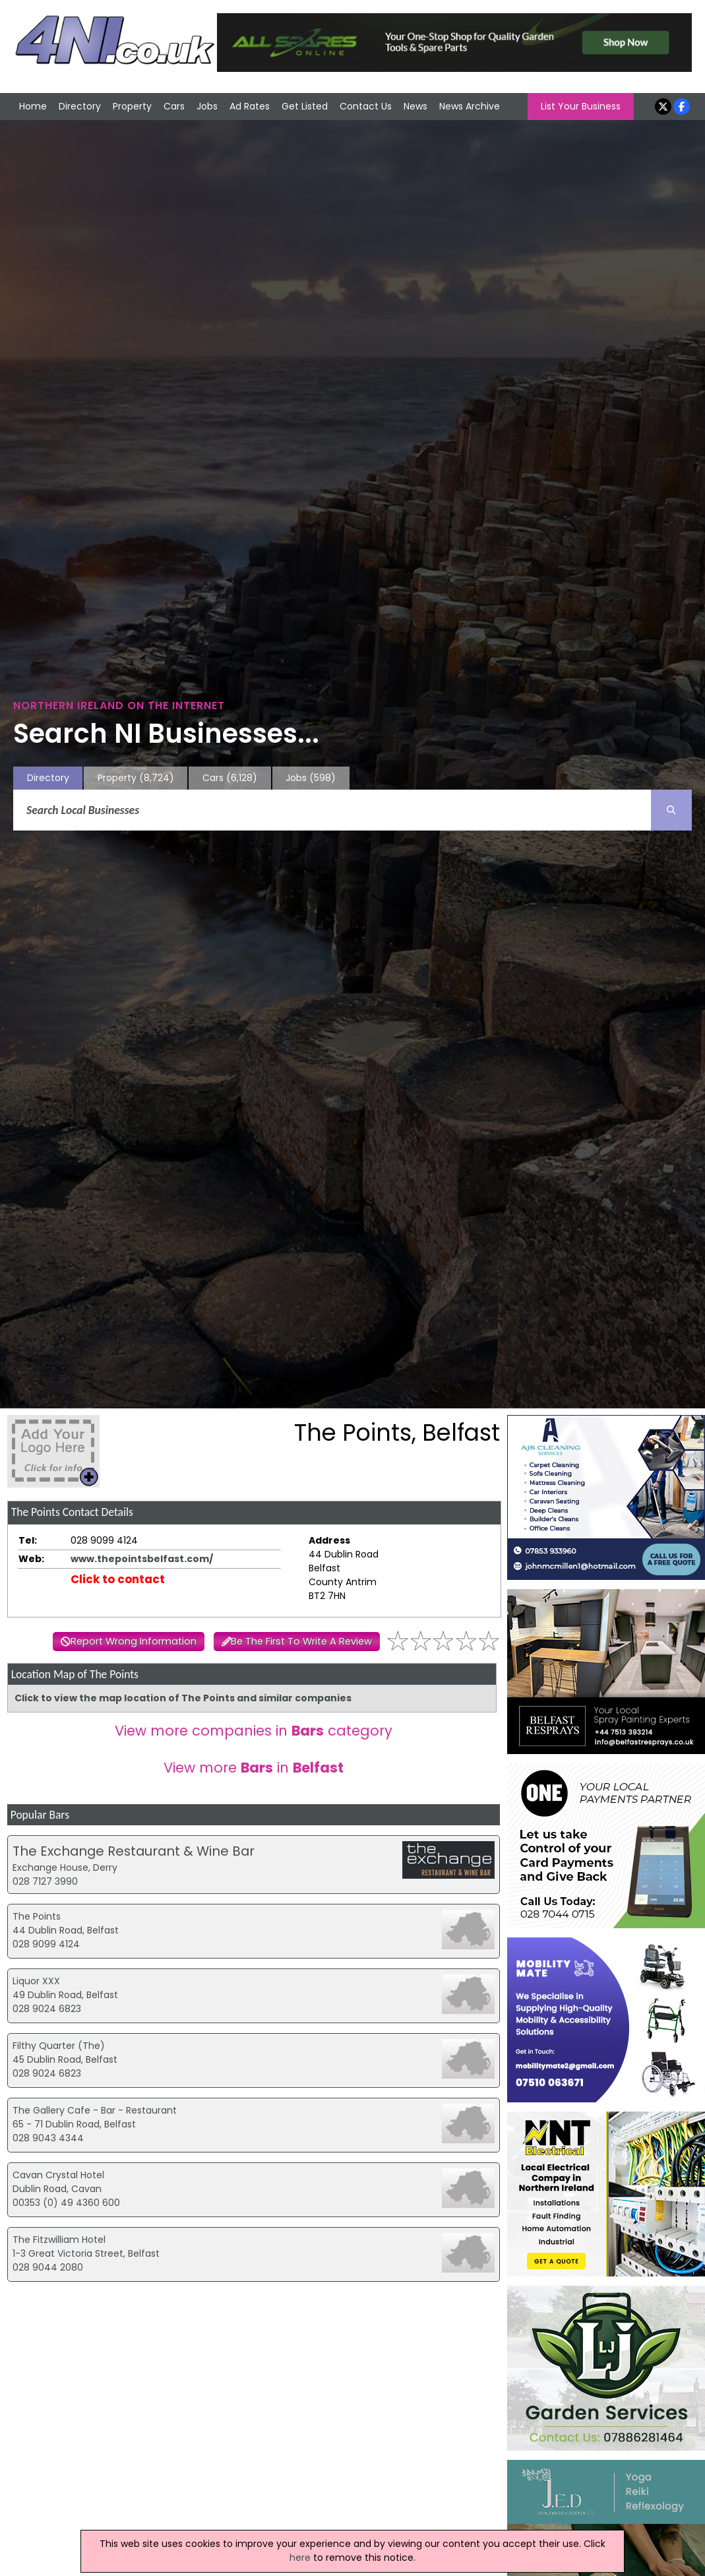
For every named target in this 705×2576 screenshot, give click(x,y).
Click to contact (118, 1579)
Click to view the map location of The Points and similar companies (183, 1698)
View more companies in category (253, 1730)
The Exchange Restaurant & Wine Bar (134, 1851)
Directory (80, 106)
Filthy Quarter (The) (59, 2045)
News (415, 106)
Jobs (207, 106)
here (300, 2557)
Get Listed (305, 106)
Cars (174, 106)
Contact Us (366, 106)
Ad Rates (250, 106)
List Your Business (581, 106)
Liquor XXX (36, 1981)
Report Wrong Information (134, 1641)
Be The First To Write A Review (301, 1641)
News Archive (469, 106)
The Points (37, 1916)
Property (132, 106)
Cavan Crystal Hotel (58, 2175)
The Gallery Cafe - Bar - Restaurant (95, 2110)
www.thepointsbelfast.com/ (142, 1558)
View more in (254, 1767)
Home (33, 106)
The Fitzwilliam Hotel (59, 2239)
